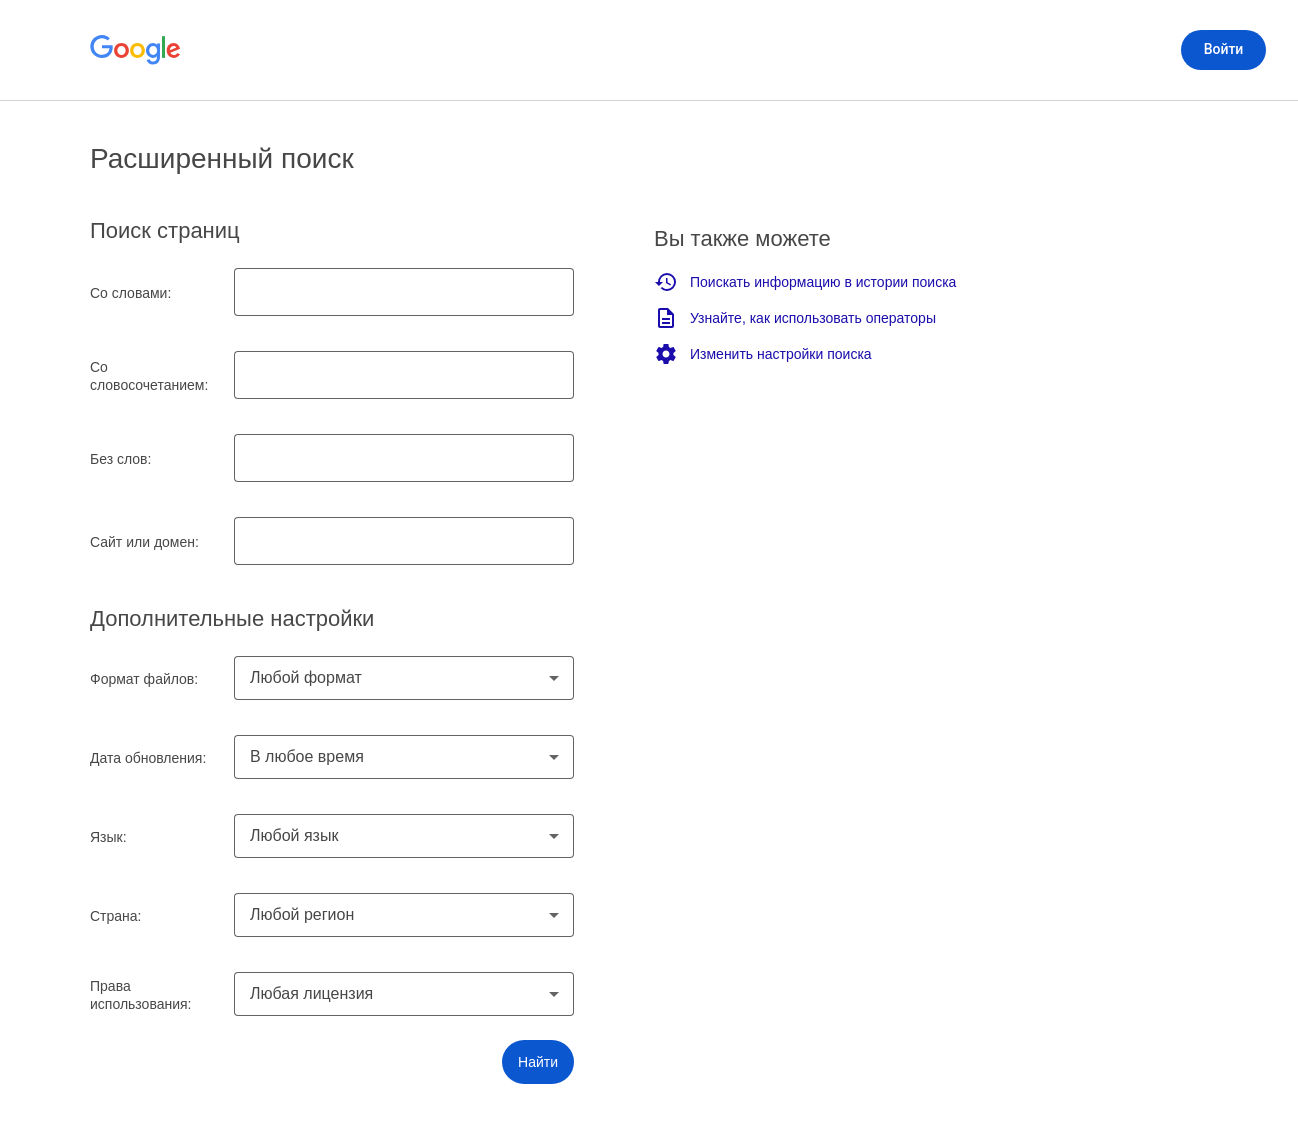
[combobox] (404, 678)
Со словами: (130, 293)
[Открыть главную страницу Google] (136, 50)
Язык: (108, 837)
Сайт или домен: (144, 542)
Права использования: (140, 995)
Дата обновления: (148, 758)
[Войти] (1223, 50)
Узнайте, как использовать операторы (795, 318)
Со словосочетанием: (149, 376)
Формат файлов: (144, 679)
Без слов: (120, 459)
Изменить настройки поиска (763, 354)
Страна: (116, 916)
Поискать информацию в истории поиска (805, 282)
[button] (538, 1062)
